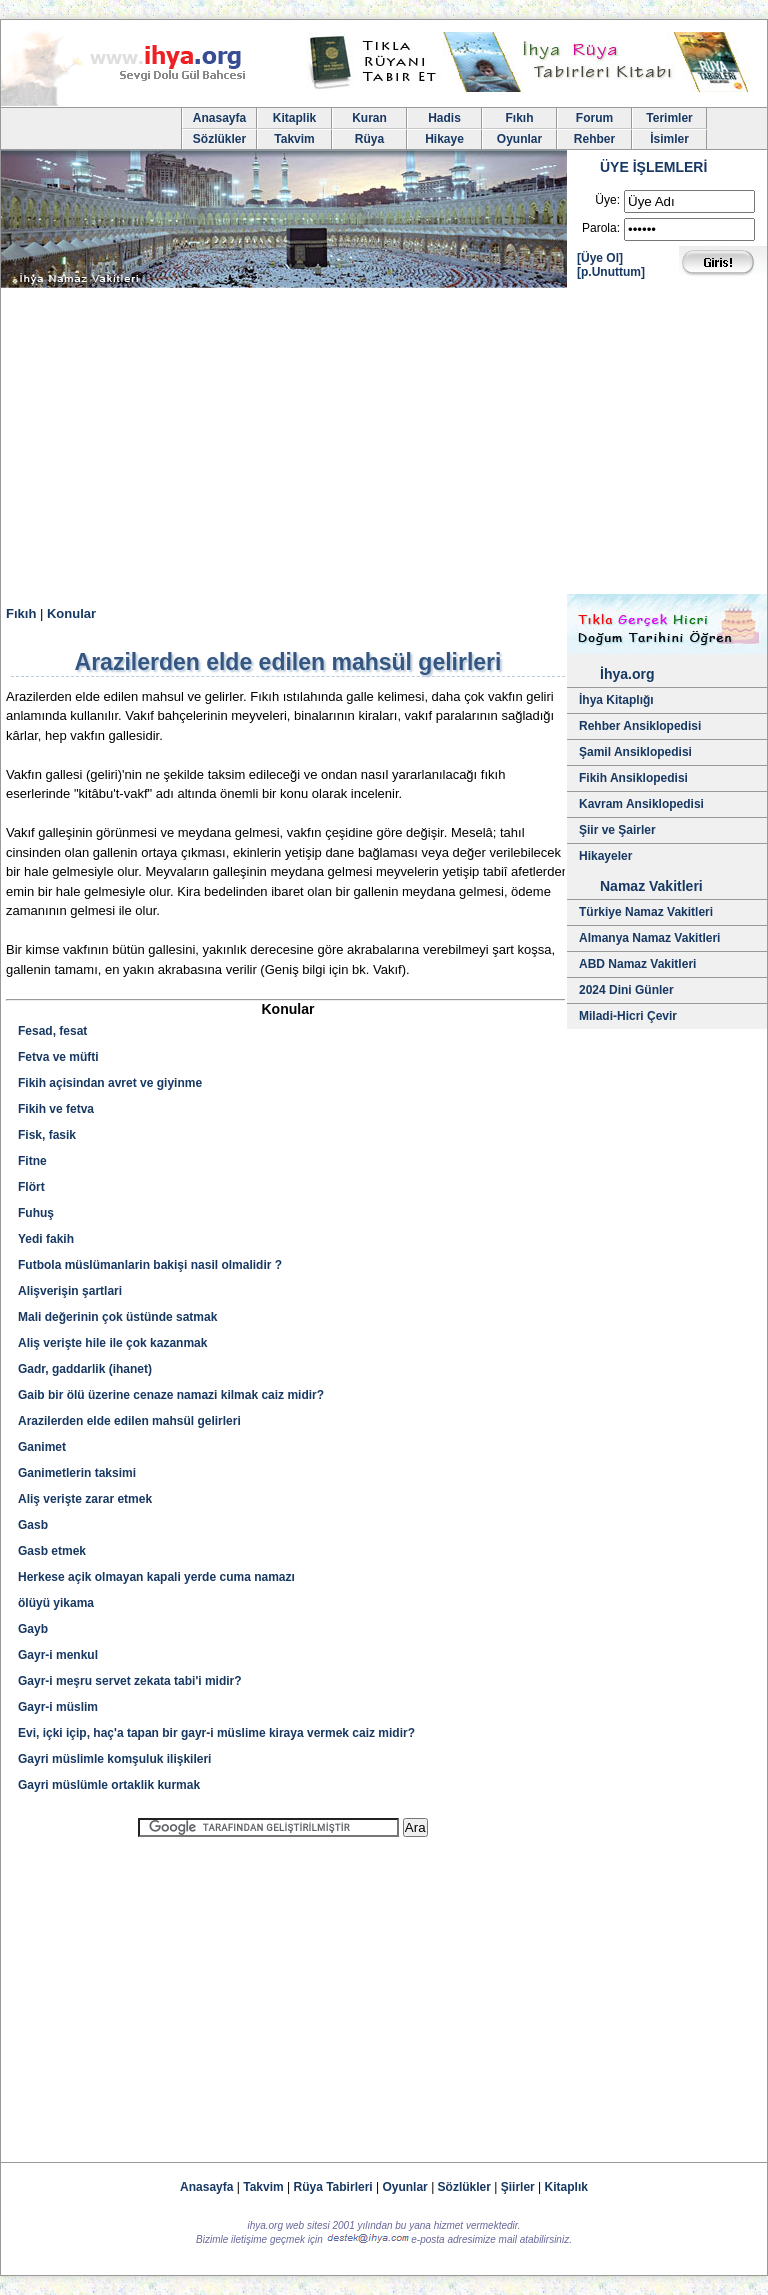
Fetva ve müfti (58, 1057)
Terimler (669, 118)
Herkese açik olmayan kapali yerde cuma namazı (156, 1577)
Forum (594, 118)
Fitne (32, 1161)
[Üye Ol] (600, 258)
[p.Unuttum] (611, 272)
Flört (31, 1187)
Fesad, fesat (52, 1031)
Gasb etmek (52, 1551)
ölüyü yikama (56, 1603)
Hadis (444, 118)
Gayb (33, 1629)
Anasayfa (219, 118)
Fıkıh (519, 118)
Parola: (601, 228)
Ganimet (42, 1447)
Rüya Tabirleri (333, 2187)
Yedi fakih (46, 1239)
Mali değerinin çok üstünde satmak (117, 1317)
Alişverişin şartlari (70, 1291)
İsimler (669, 139)
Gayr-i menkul (58, 1655)
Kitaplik (294, 118)
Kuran (369, 118)
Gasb (33, 1525)
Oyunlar (519, 139)
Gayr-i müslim (58, 1707)
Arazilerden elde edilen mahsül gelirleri (129, 1421)
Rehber (594, 139)
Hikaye (444, 139)
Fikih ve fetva (56, 1109)
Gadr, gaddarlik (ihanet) (85, 1369)
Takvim (294, 139)
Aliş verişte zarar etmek (85, 1499)
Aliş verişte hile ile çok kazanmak (112, 1343)
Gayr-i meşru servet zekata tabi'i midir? (130, 1681)
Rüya (369, 139)
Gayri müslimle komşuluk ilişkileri (114, 1759)
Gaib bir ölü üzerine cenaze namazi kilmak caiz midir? (171, 1395)
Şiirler (518, 2187)
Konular (71, 613)
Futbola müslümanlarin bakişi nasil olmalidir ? (150, 1265)
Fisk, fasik (47, 1135)
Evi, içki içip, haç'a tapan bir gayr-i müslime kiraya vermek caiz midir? (216, 1733)
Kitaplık (566, 2187)
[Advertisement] (384, 444)
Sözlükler (219, 139)
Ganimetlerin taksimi (77, 1473)
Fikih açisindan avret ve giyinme (110, 1083)
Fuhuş (36, 1213)
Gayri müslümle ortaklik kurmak (109, 1785)
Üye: (607, 200)
